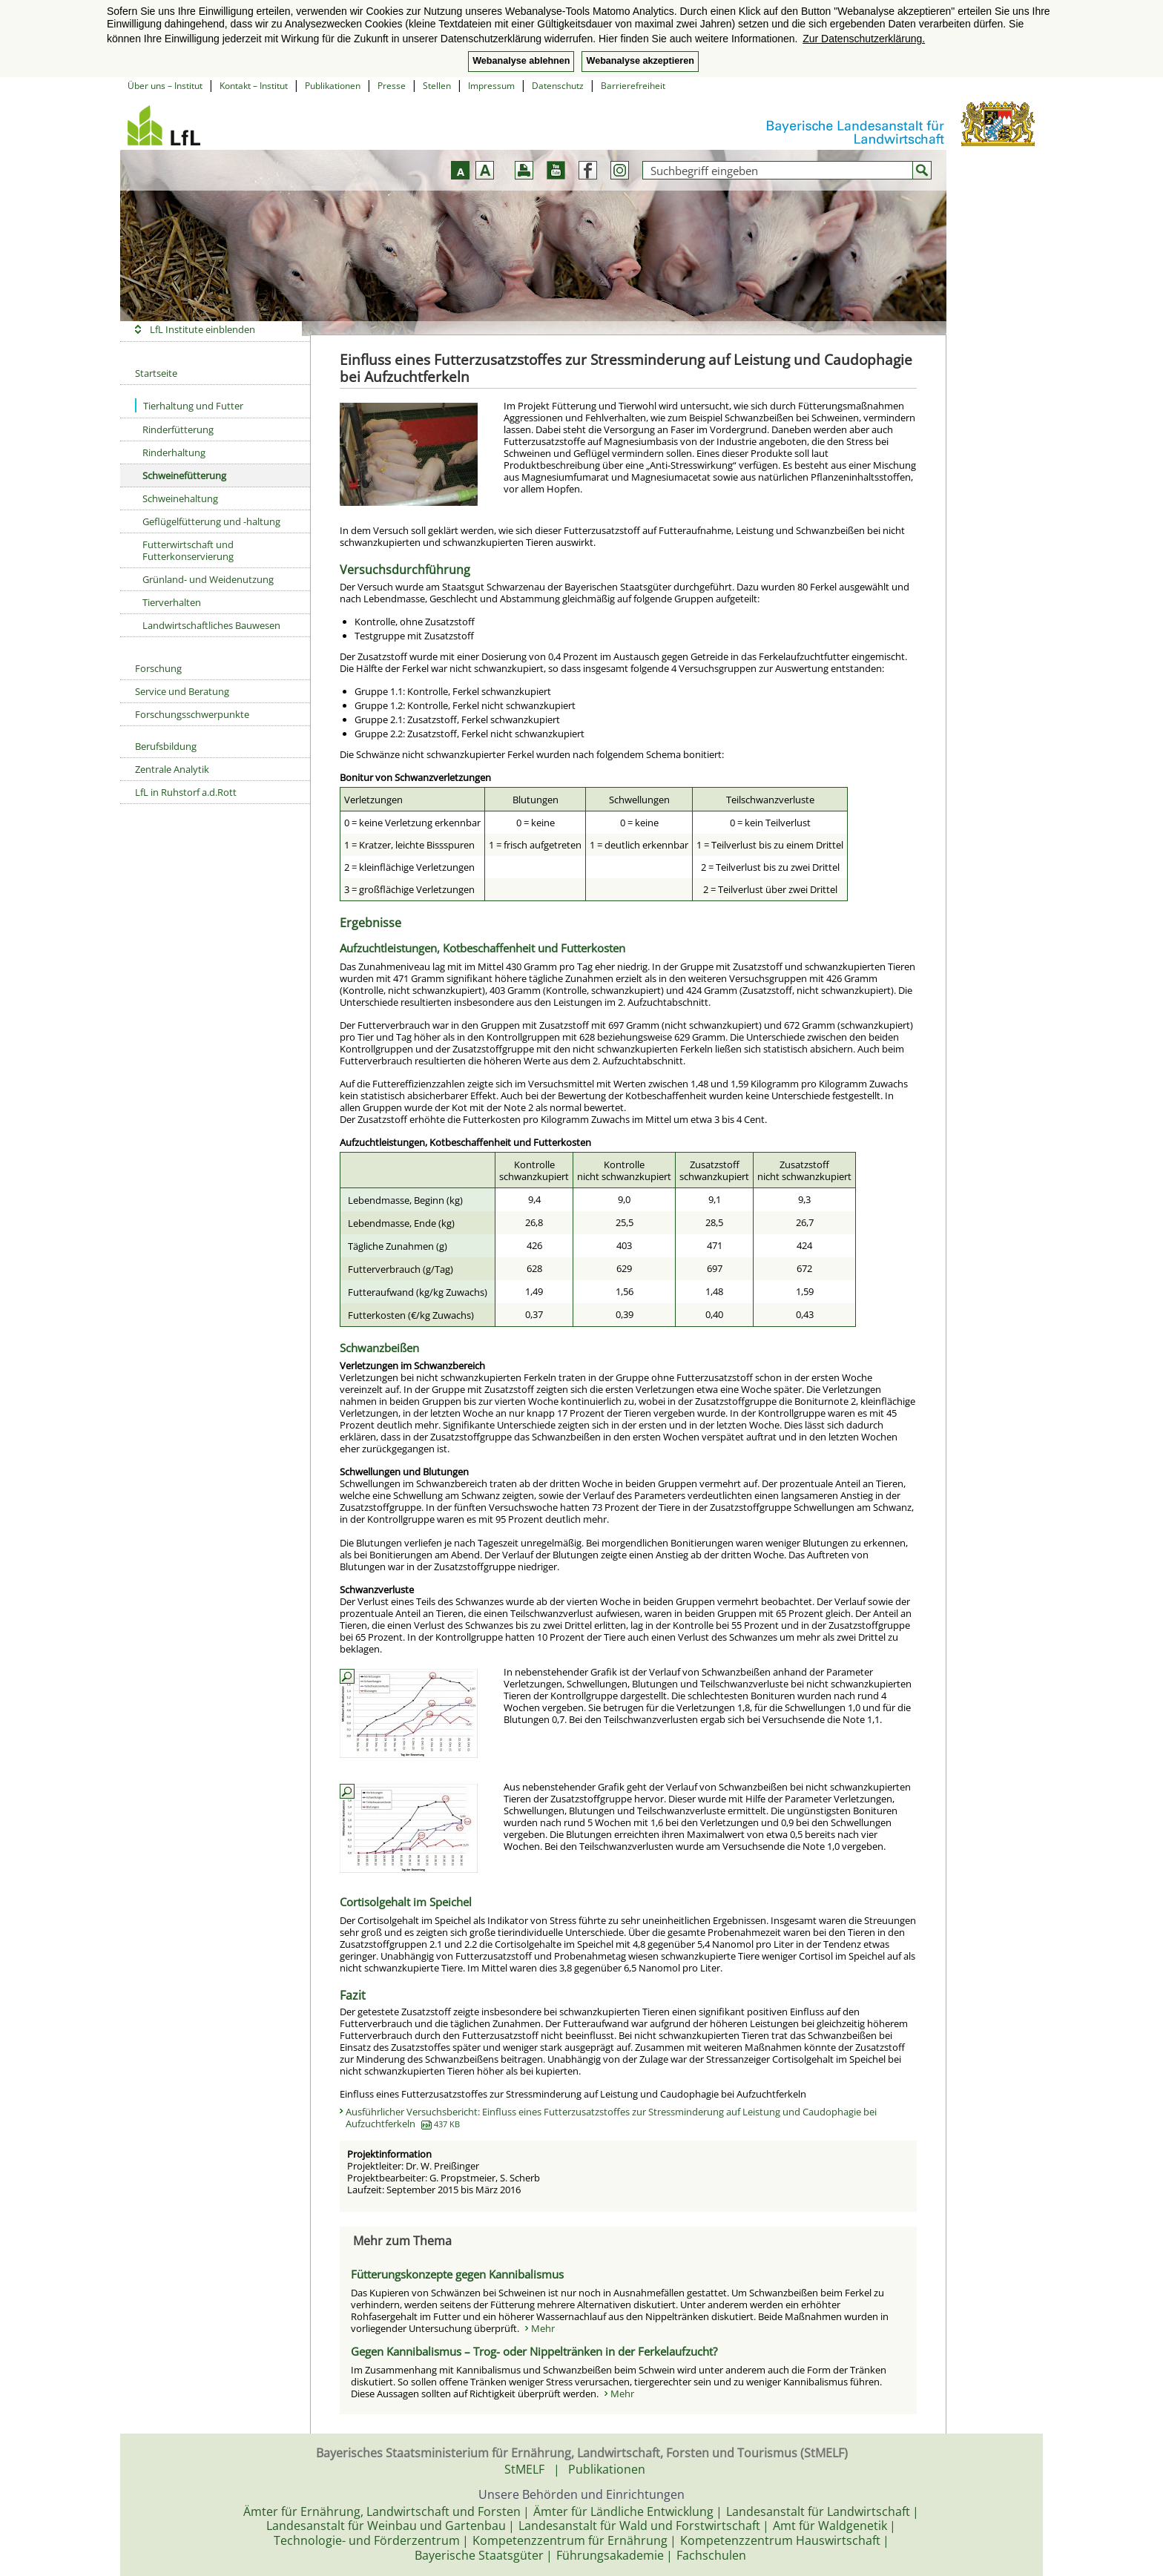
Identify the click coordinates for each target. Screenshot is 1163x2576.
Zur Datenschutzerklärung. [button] (864, 39)
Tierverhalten (171, 602)
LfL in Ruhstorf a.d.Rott (186, 792)
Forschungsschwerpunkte (192, 714)
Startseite (156, 373)
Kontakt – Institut (254, 85)
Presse (392, 85)
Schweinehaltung (180, 498)
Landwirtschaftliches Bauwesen (211, 625)
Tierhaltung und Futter (189, 405)
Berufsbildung (166, 746)
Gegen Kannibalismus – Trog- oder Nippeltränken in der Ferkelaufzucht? (534, 2351)
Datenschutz (558, 85)
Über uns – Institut (165, 85)
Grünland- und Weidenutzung (208, 579)
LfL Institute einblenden (202, 329)
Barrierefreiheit (633, 85)
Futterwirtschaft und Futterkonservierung (188, 550)
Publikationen (332, 85)
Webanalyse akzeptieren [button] (639, 61)
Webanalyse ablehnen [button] (521, 61)
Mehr (543, 2328)
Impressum (491, 85)
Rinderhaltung (173, 452)
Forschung (158, 668)
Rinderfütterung (178, 429)
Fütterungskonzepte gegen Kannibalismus (457, 2274)
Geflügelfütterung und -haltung (211, 521)
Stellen (437, 85)
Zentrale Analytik (172, 769)
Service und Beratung (182, 691)
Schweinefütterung (184, 475)
